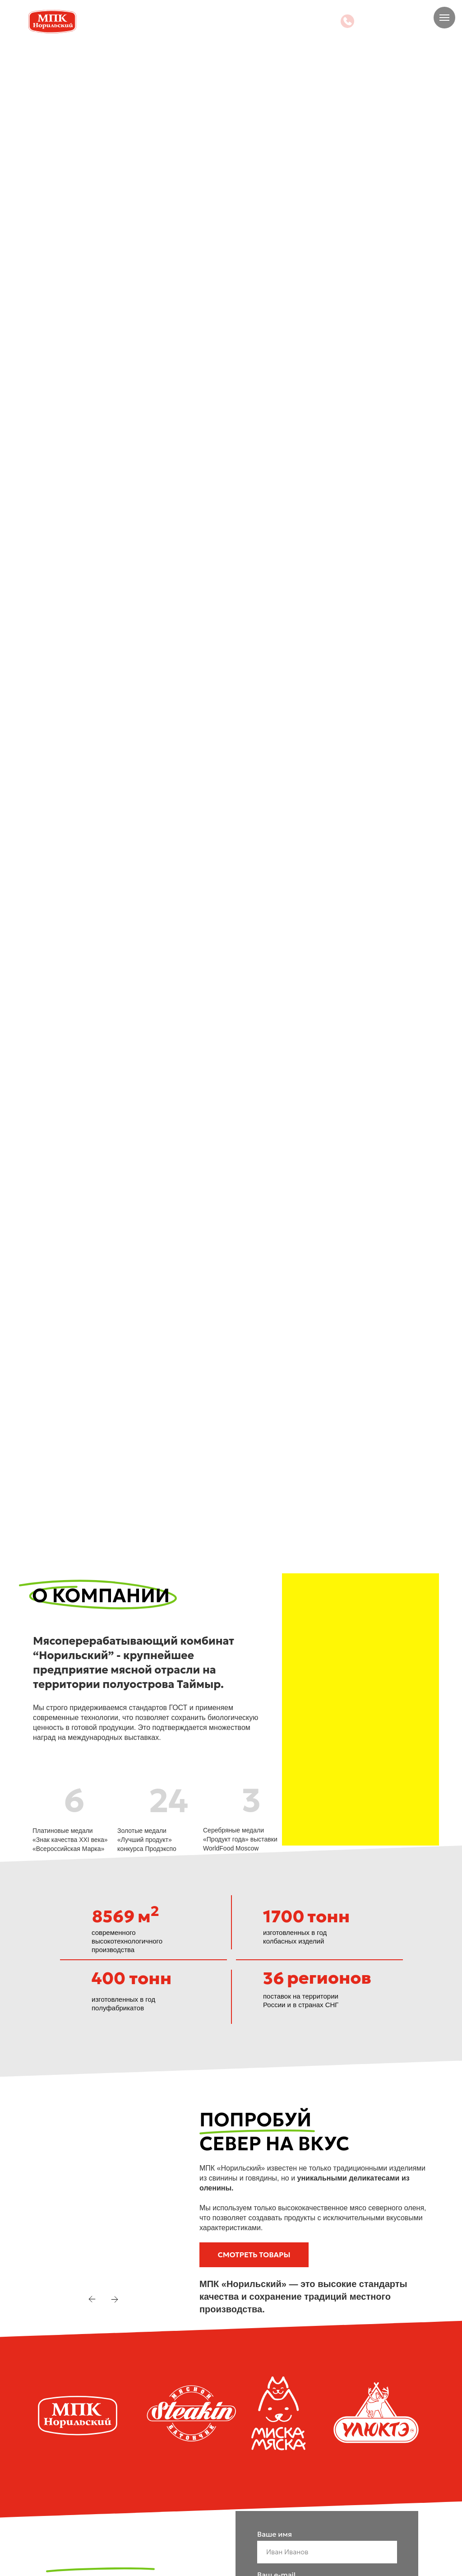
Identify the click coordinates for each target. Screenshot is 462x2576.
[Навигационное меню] (444, 17)
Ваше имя (274, 2534)
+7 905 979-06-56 (395, 21)
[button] (254, 2254)
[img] (347, 21)
